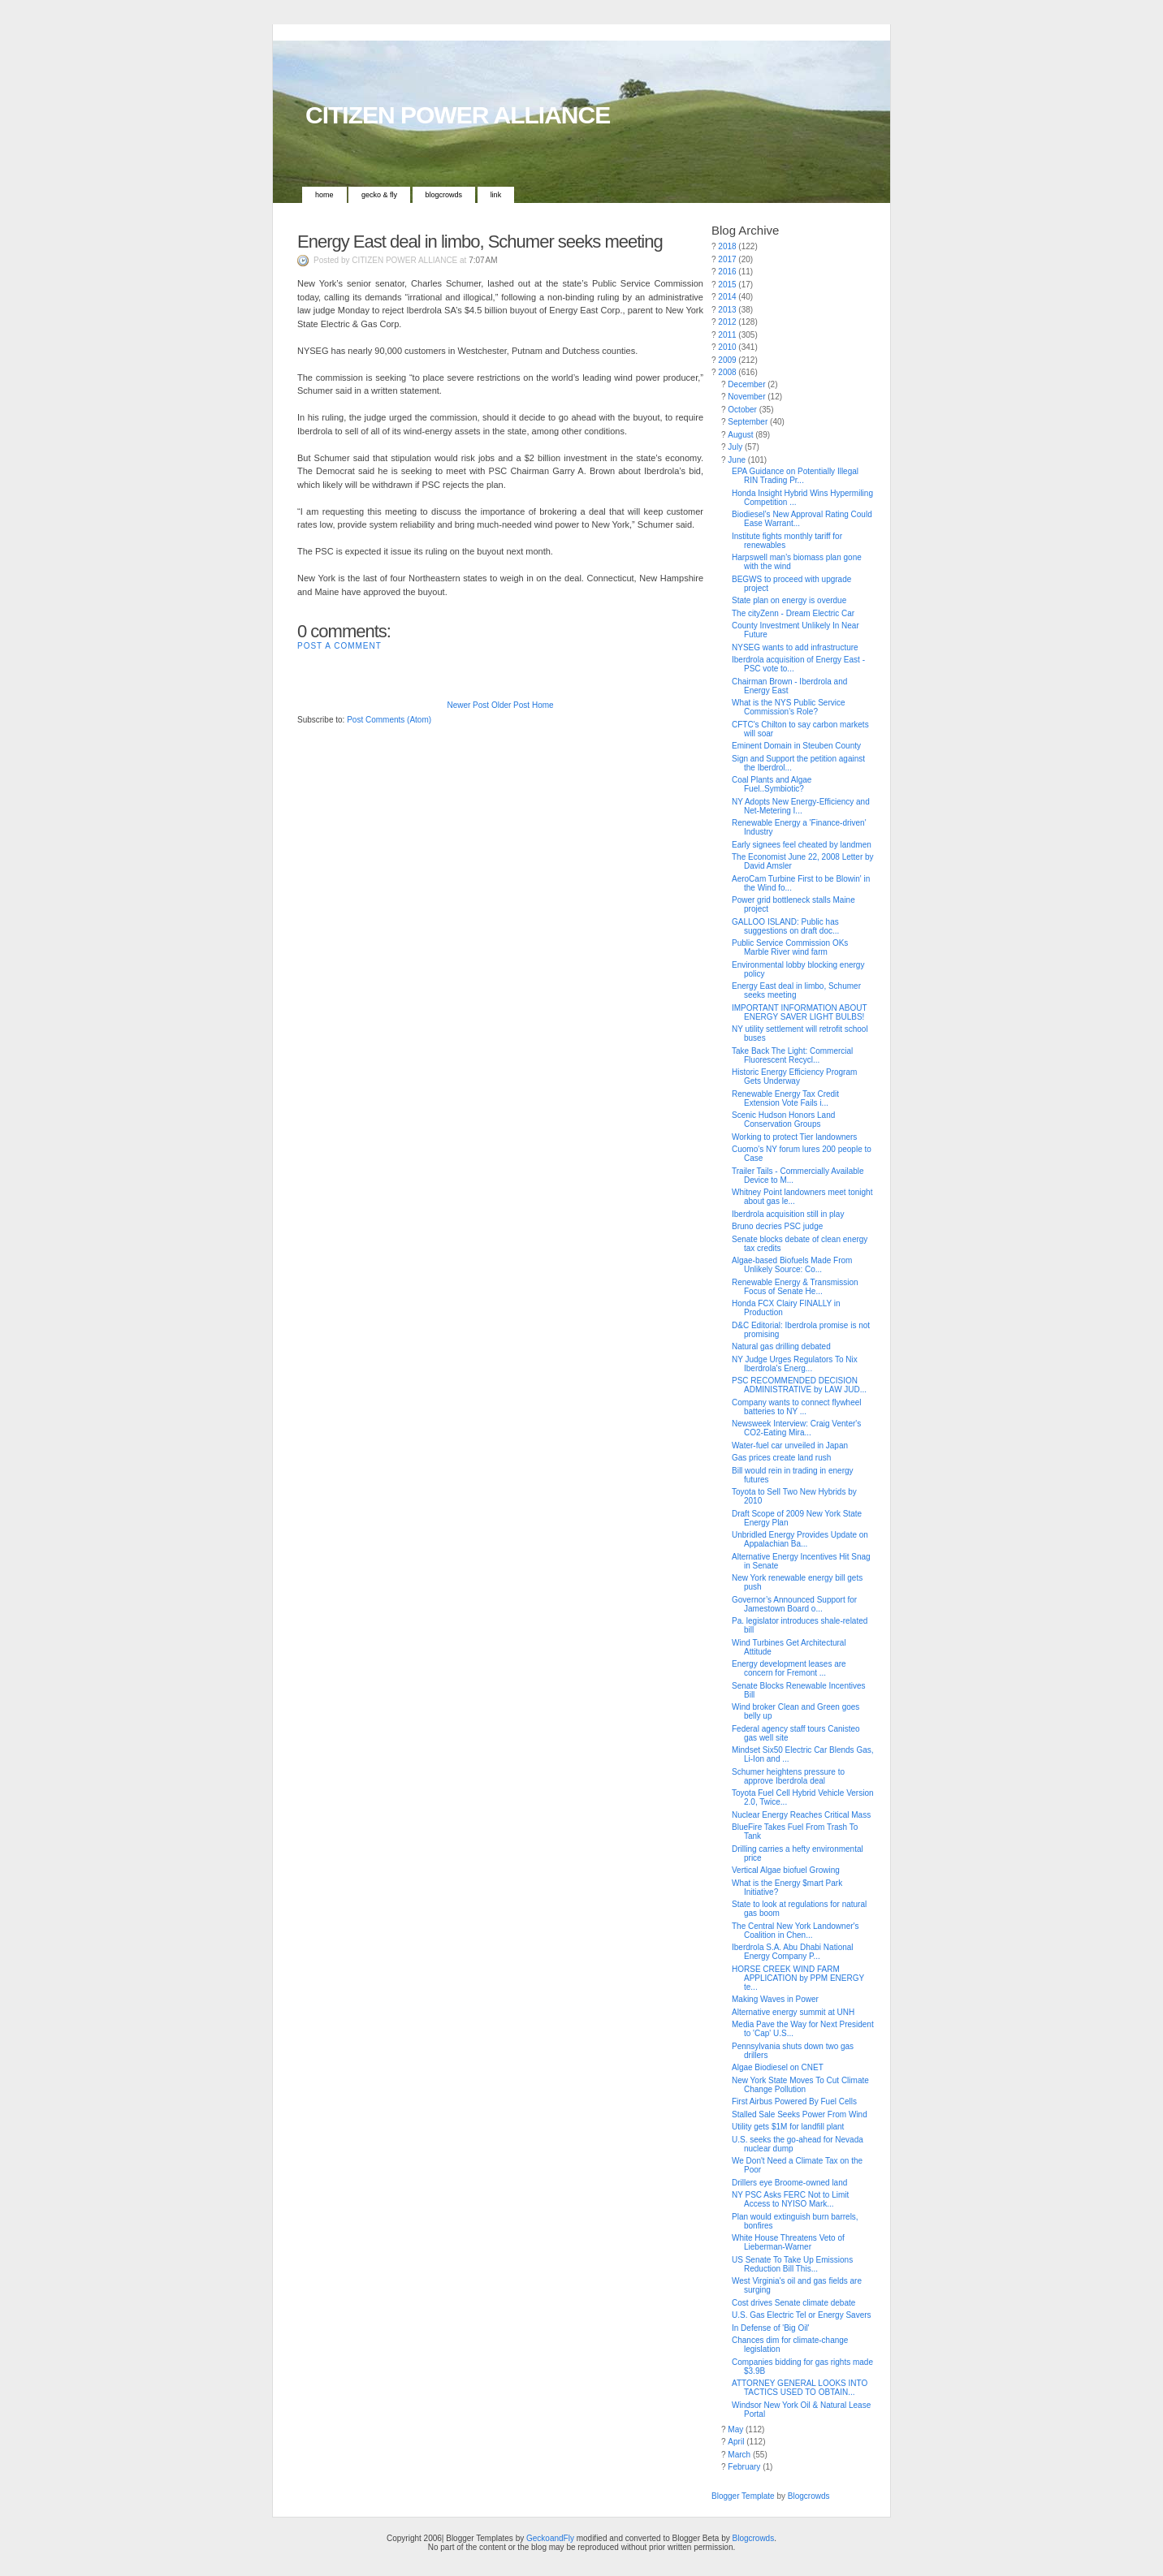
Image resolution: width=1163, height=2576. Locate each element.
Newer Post (468, 705)
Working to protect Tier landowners (794, 1137)
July (735, 446)
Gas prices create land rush (781, 1457)
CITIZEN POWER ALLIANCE (457, 114)
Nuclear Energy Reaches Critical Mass (801, 1814)
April (736, 2441)
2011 (727, 334)
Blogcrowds (444, 195)
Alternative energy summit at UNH (793, 2012)
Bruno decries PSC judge (777, 1226)
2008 (727, 372)
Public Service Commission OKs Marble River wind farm (790, 947)
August (740, 434)
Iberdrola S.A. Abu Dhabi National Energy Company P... (793, 1952)
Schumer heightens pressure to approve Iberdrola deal (788, 1776)
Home (324, 195)
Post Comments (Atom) (389, 719)
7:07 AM (483, 260)
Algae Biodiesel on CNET (778, 2067)
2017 (727, 259)
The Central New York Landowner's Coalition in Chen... (795, 1931)
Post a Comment (339, 645)
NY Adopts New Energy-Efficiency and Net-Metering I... (801, 806)
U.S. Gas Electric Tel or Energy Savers (801, 2315)
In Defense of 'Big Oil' (771, 2328)
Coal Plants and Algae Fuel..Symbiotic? (771, 784)
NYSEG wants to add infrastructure (795, 647)
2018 (727, 246)
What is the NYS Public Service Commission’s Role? (788, 707)
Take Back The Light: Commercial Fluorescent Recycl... (792, 1055)
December (746, 384)
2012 (727, 321)
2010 (727, 347)
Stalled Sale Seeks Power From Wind (799, 2114)
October (742, 409)
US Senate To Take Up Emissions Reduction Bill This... (792, 2264)
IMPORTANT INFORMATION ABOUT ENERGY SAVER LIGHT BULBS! (799, 1012)
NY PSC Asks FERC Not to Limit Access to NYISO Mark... (790, 2199)
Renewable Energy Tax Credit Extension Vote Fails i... (785, 1098)
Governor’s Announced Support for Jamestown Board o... (794, 1604)
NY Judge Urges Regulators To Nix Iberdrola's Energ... (795, 1364)
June (737, 459)
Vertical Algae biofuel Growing (786, 1870)
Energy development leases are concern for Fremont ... (789, 1668)
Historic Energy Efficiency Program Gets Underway (794, 1076)
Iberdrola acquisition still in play (788, 1214)
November (746, 396)
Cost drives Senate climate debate (793, 2302)
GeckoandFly (550, 2538)
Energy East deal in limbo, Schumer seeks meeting (480, 241)
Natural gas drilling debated (781, 1346)
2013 (727, 309)
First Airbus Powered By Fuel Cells (794, 2101)
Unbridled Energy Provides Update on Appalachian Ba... (800, 1539)
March (739, 2454)
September (747, 421)
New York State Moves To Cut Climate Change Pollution (800, 2085)
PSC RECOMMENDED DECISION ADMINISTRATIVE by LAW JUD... (799, 1385)
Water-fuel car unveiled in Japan (790, 1445)
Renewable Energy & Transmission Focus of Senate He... (795, 1287)
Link (496, 195)
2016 (727, 271)
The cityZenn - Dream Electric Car (793, 613)
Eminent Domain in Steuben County (796, 745)
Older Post (510, 705)
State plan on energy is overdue (789, 600)
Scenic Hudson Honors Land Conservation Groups (783, 1119)
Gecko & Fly (379, 195)
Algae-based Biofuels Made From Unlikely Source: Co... (792, 1265)
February (744, 2466)
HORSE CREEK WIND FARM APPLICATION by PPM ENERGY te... (798, 1978)
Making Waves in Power (775, 1999)
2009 (727, 360)
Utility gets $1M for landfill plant (788, 2126)
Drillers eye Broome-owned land (789, 2182)
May (735, 2429)
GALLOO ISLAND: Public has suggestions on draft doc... (785, 926)
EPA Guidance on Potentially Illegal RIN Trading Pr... (795, 476)
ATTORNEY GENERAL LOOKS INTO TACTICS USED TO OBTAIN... (799, 2388)
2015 (727, 284)
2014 (727, 296)
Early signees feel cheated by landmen (801, 844)
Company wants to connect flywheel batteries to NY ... (797, 1407)
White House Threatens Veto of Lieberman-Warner (788, 2242)
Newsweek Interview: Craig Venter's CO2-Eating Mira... (796, 1428)
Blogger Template (743, 2496)
